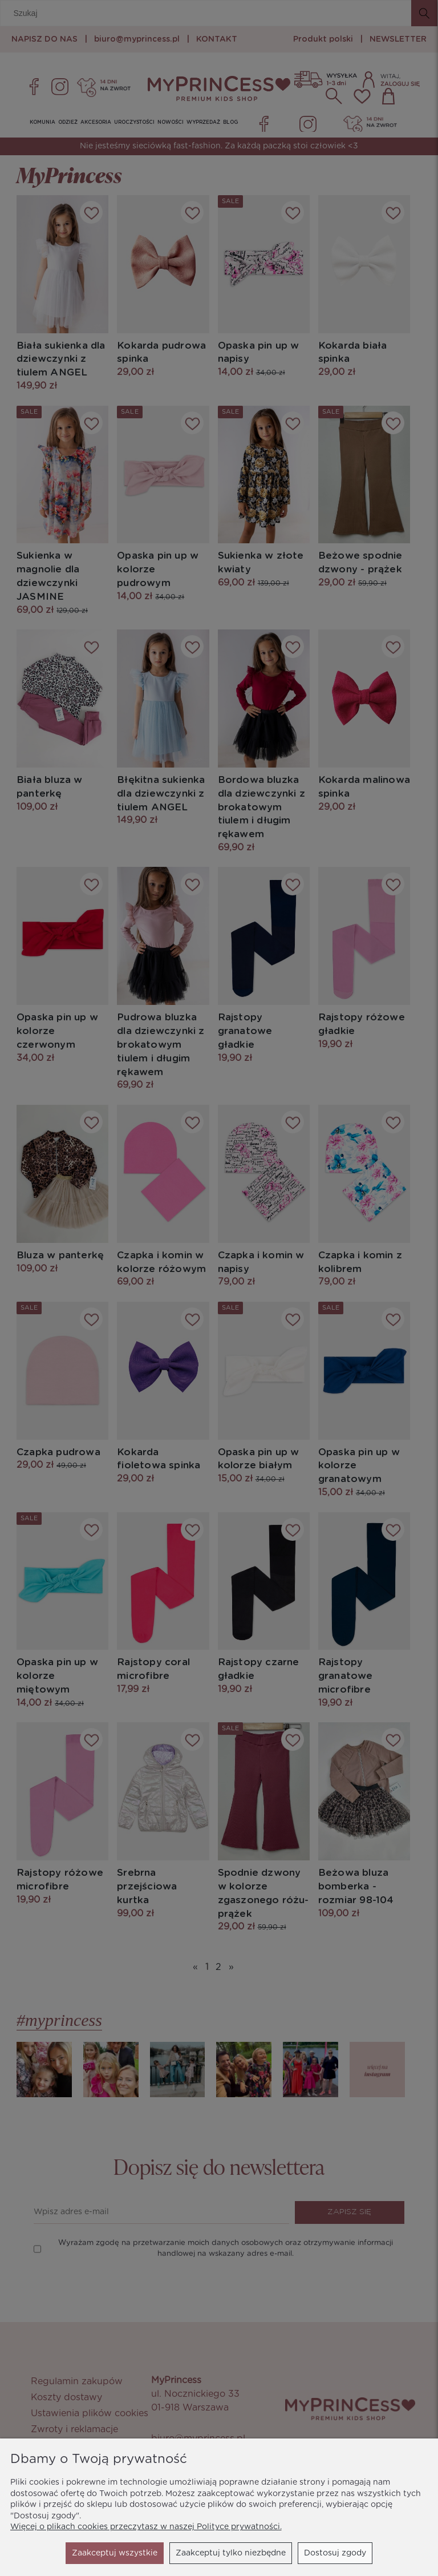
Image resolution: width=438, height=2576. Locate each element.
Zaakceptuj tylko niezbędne (127, 2553)
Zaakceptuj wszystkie (323, 2553)
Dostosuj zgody (231, 2553)
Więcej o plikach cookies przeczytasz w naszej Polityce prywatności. (146, 2527)
